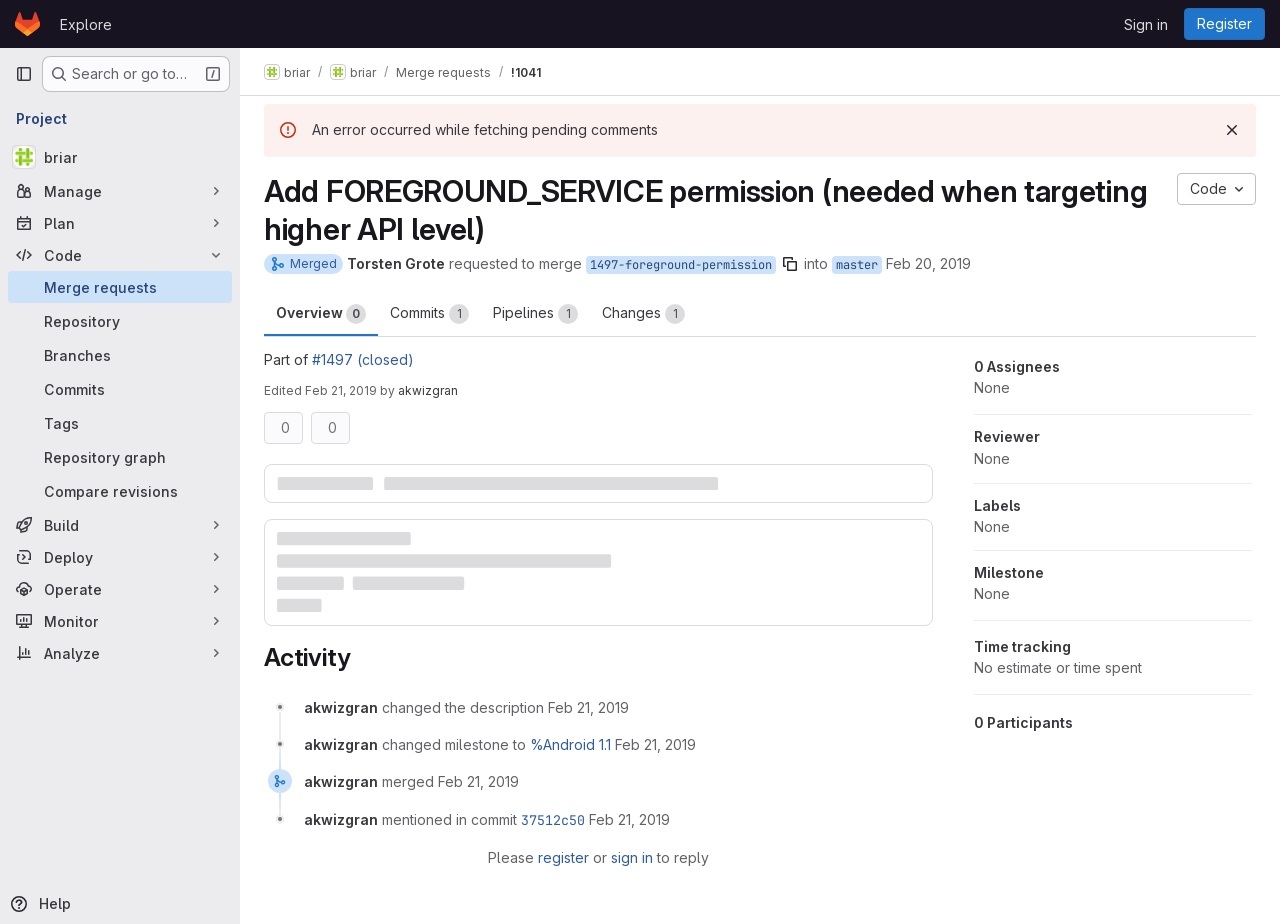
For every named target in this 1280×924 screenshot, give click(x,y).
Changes (643, 314)
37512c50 (553, 820)
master (857, 265)
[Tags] (120, 423)
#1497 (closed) (363, 359)
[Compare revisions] (120, 491)
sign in (632, 857)
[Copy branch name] (790, 264)
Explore (86, 24)
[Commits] (120, 389)
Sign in (1146, 24)
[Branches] (120, 355)
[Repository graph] (120, 457)
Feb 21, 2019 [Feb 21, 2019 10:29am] (341, 390)
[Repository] (120, 321)
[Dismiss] (1232, 130)
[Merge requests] (120, 287)
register (563, 857)
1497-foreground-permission (681, 265)
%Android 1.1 (570, 744)
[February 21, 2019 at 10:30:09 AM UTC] (655, 744)
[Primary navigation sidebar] (24, 74)
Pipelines (535, 314)
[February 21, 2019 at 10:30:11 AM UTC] (478, 781)
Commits (429, 314)
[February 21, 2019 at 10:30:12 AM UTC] (629, 819)
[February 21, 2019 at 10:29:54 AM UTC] (588, 707)
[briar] (120, 157)
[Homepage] (27, 24)
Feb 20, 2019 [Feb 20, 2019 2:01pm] (928, 263)
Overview (321, 314)
